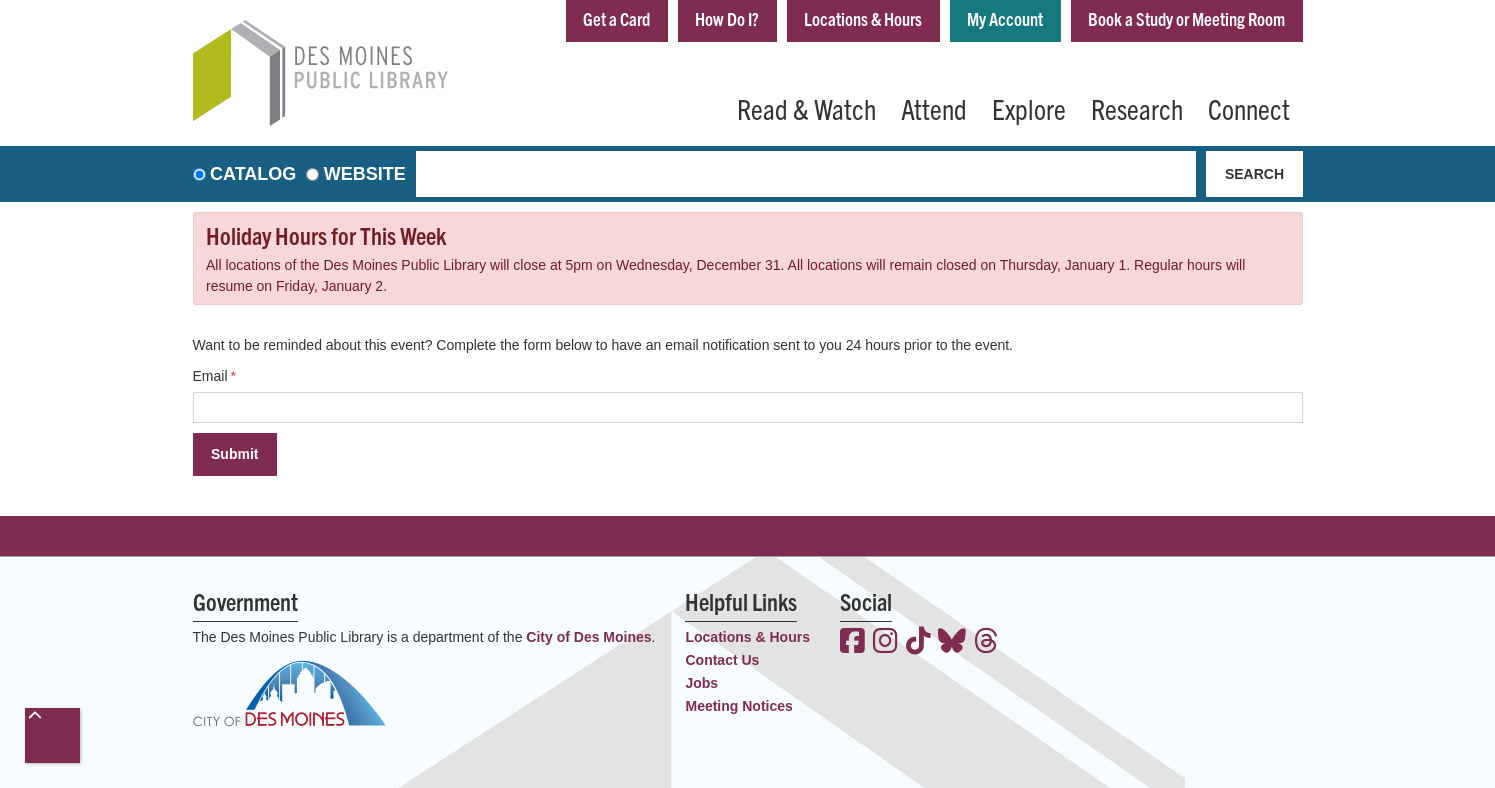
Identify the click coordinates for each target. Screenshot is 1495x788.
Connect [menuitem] (1249, 108)
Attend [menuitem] (934, 108)
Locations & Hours (863, 18)
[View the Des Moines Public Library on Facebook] (852, 643)
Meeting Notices (738, 706)
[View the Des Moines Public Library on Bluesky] (952, 643)
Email (210, 376)
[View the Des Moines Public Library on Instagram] (885, 643)
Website (365, 174)
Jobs (701, 683)
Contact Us (722, 660)
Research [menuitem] (1137, 108)
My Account (1005, 18)
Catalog (253, 174)
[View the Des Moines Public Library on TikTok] (918, 643)
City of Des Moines (588, 637)
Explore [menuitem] (1029, 108)
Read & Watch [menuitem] (806, 108)
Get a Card (616, 18)
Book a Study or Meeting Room (1186, 18)
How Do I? (727, 18)
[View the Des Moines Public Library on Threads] (986, 643)
